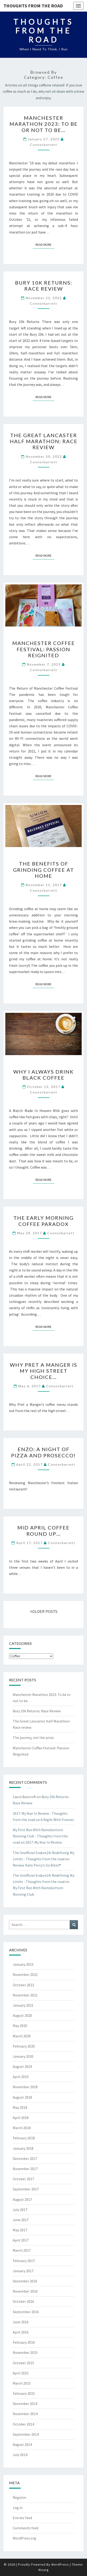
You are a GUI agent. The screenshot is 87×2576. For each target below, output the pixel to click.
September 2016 (26, 2311)
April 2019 (21, 2076)
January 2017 (23, 2271)
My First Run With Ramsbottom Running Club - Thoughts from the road (40, 1836)
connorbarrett (43, 145)
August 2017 (22, 2199)
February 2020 (24, 2046)
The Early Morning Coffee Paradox (43, 1221)
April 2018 (21, 2117)
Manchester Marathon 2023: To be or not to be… (44, 124)
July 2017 (20, 2209)
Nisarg (44, 2570)
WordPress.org (24, 2538)
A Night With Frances (57, 1819)
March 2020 (22, 2036)
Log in (18, 2507)
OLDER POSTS (43, 1611)
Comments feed (25, 2528)
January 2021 (23, 2005)
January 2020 (23, 2056)
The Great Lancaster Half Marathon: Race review (43, 441)
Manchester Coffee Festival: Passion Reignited (43, 649)
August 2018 (22, 2097)
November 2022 (25, 1974)
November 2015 (25, 2352)
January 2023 (23, 1964)
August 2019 (22, 2066)
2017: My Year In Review (44, 1842)
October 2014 (23, 2424)
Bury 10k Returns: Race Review (43, 285)
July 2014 (20, 2454)
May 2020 (20, 2025)
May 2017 (20, 2230)
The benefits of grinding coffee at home (43, 869)
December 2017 (25, 2158)
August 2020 (22, 2015)
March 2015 (22, 2383)
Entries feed (22, 2517)
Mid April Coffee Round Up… (43, 1530)
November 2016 (25, 2291)
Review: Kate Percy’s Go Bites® (37, 1865)
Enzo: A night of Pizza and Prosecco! (43, 1452)
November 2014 (25, 2413)
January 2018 (23, 2148)
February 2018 (24, 2138)
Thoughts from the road (33, 6)
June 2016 (21, 2322)
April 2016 (21, 2332)
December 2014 (25, 2403)
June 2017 (21, 2219)
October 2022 (23, 1985)
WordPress (60, 2564)
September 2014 (26, 2434)
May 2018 (20, 2107)
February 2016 (24, 2342)
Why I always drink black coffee (43, 1074)
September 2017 (26, 2189)
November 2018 (25, 2087)
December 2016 (25, 2281)
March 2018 (22, 2127)
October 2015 (23, 2363)
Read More (44, 244)
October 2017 (23, 2179)
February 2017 (24, 2260)
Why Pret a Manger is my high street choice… (43, 1371)
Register (19, 2497)
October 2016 (23, 2301)
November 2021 (25, 1995)
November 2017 (25, 2168)
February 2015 (24, 2393)
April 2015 (21, 2373)
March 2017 (22, 2250)
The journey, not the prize (33, 1737)
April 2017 (21, 2240)
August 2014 (22, 2444)
